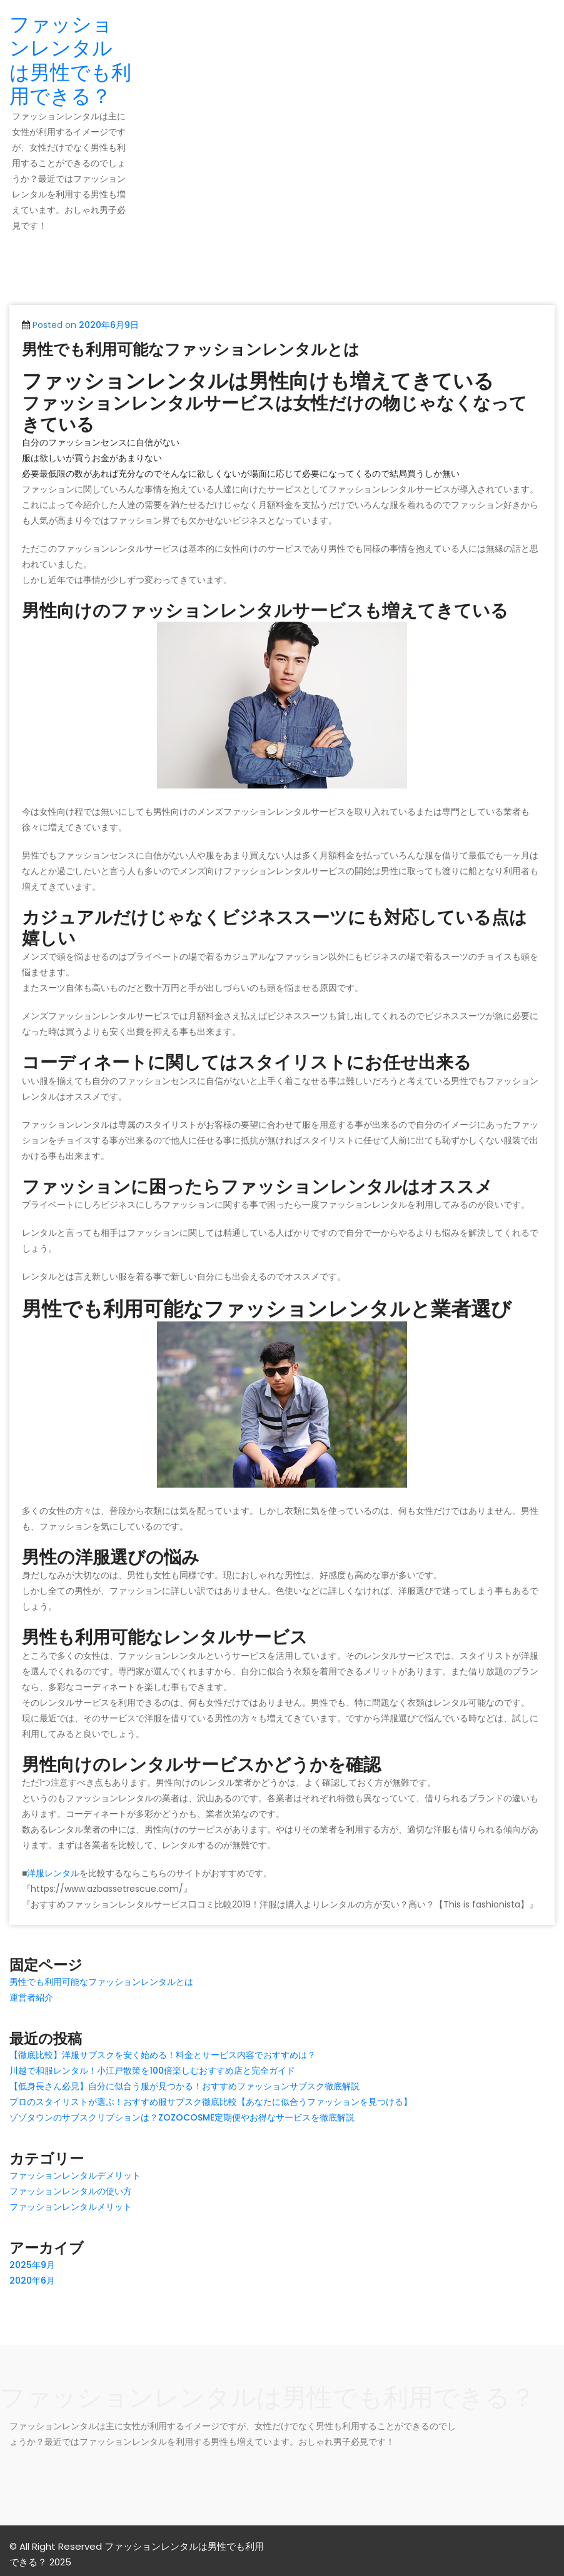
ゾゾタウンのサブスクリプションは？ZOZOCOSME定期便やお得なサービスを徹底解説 (182, 2117)
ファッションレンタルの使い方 (70, 2191)
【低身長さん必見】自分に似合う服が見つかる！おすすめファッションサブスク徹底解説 (184, 2086)
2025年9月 (32, 2265)
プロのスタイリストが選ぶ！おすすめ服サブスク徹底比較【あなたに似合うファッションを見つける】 (210, 2102)
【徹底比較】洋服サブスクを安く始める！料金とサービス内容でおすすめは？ (162, 2055)
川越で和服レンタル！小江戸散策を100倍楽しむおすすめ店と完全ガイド (152, 2070)
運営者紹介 (31, 1997)
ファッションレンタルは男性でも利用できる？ (70, 60)
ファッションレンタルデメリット (75, 2175)
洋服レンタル (53, 1873)
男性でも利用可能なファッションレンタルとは (191, 350)
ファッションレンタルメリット (70, 2207)
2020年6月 (32, 2280)
